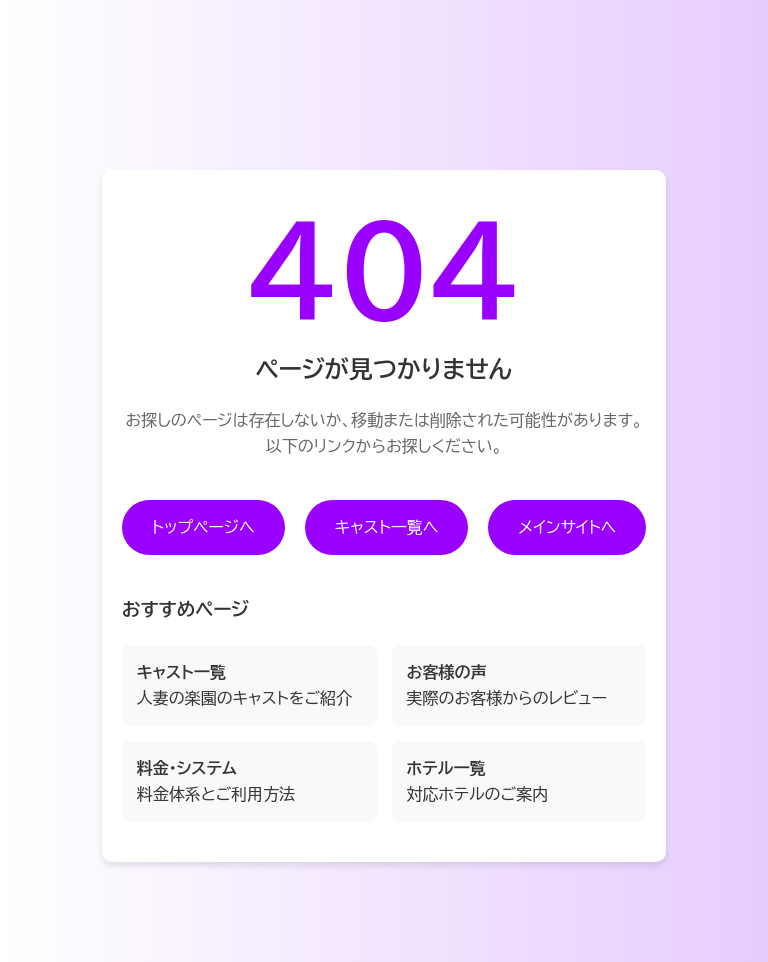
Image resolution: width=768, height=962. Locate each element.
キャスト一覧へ (387, 527)
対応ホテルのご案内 (478, 781)
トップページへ (203, 527)
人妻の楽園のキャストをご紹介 (244, 685)
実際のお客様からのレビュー (507, 685)
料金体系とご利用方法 (216, 781)
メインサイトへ (567, 527)
